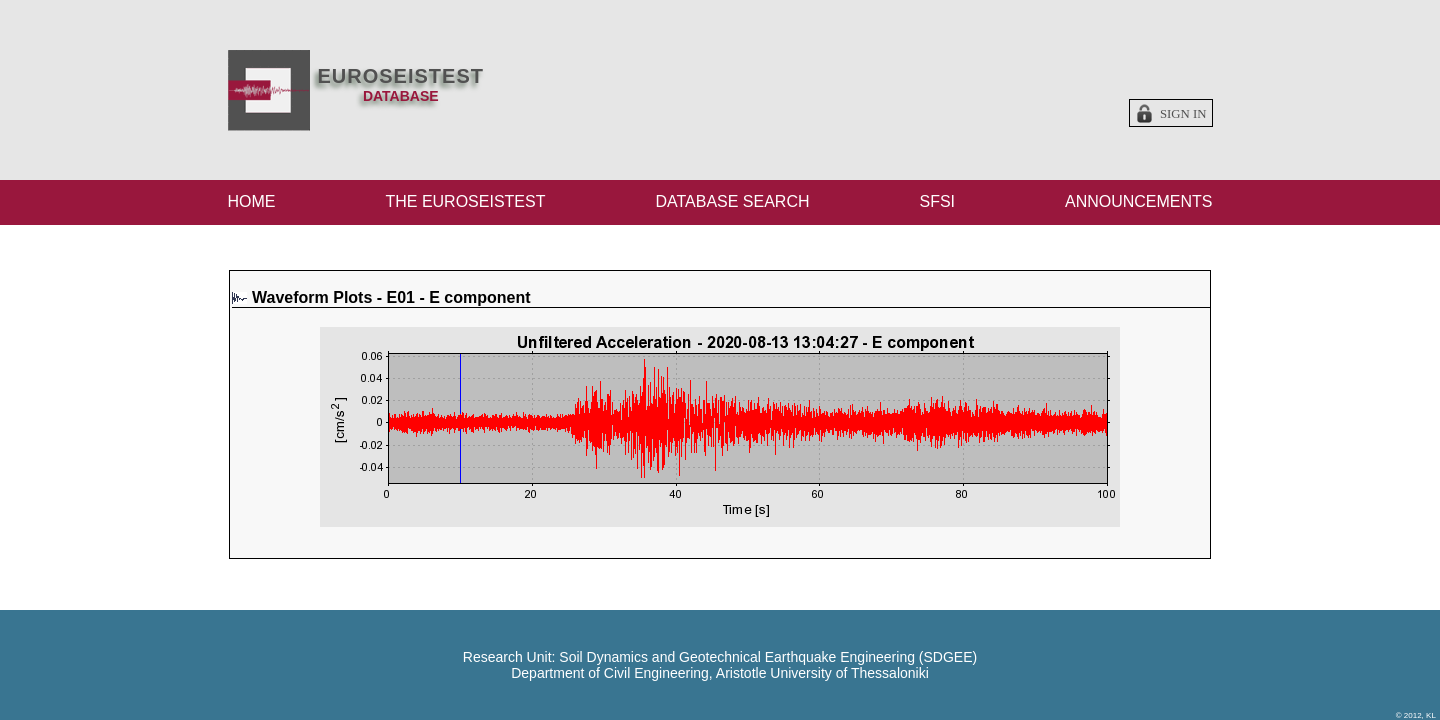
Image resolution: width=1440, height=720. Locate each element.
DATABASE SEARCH (732, 201)
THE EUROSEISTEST (465, 201)
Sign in (1183, 114)
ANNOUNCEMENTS (1139, 201)
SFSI (937, 201)
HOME (252, 201)
